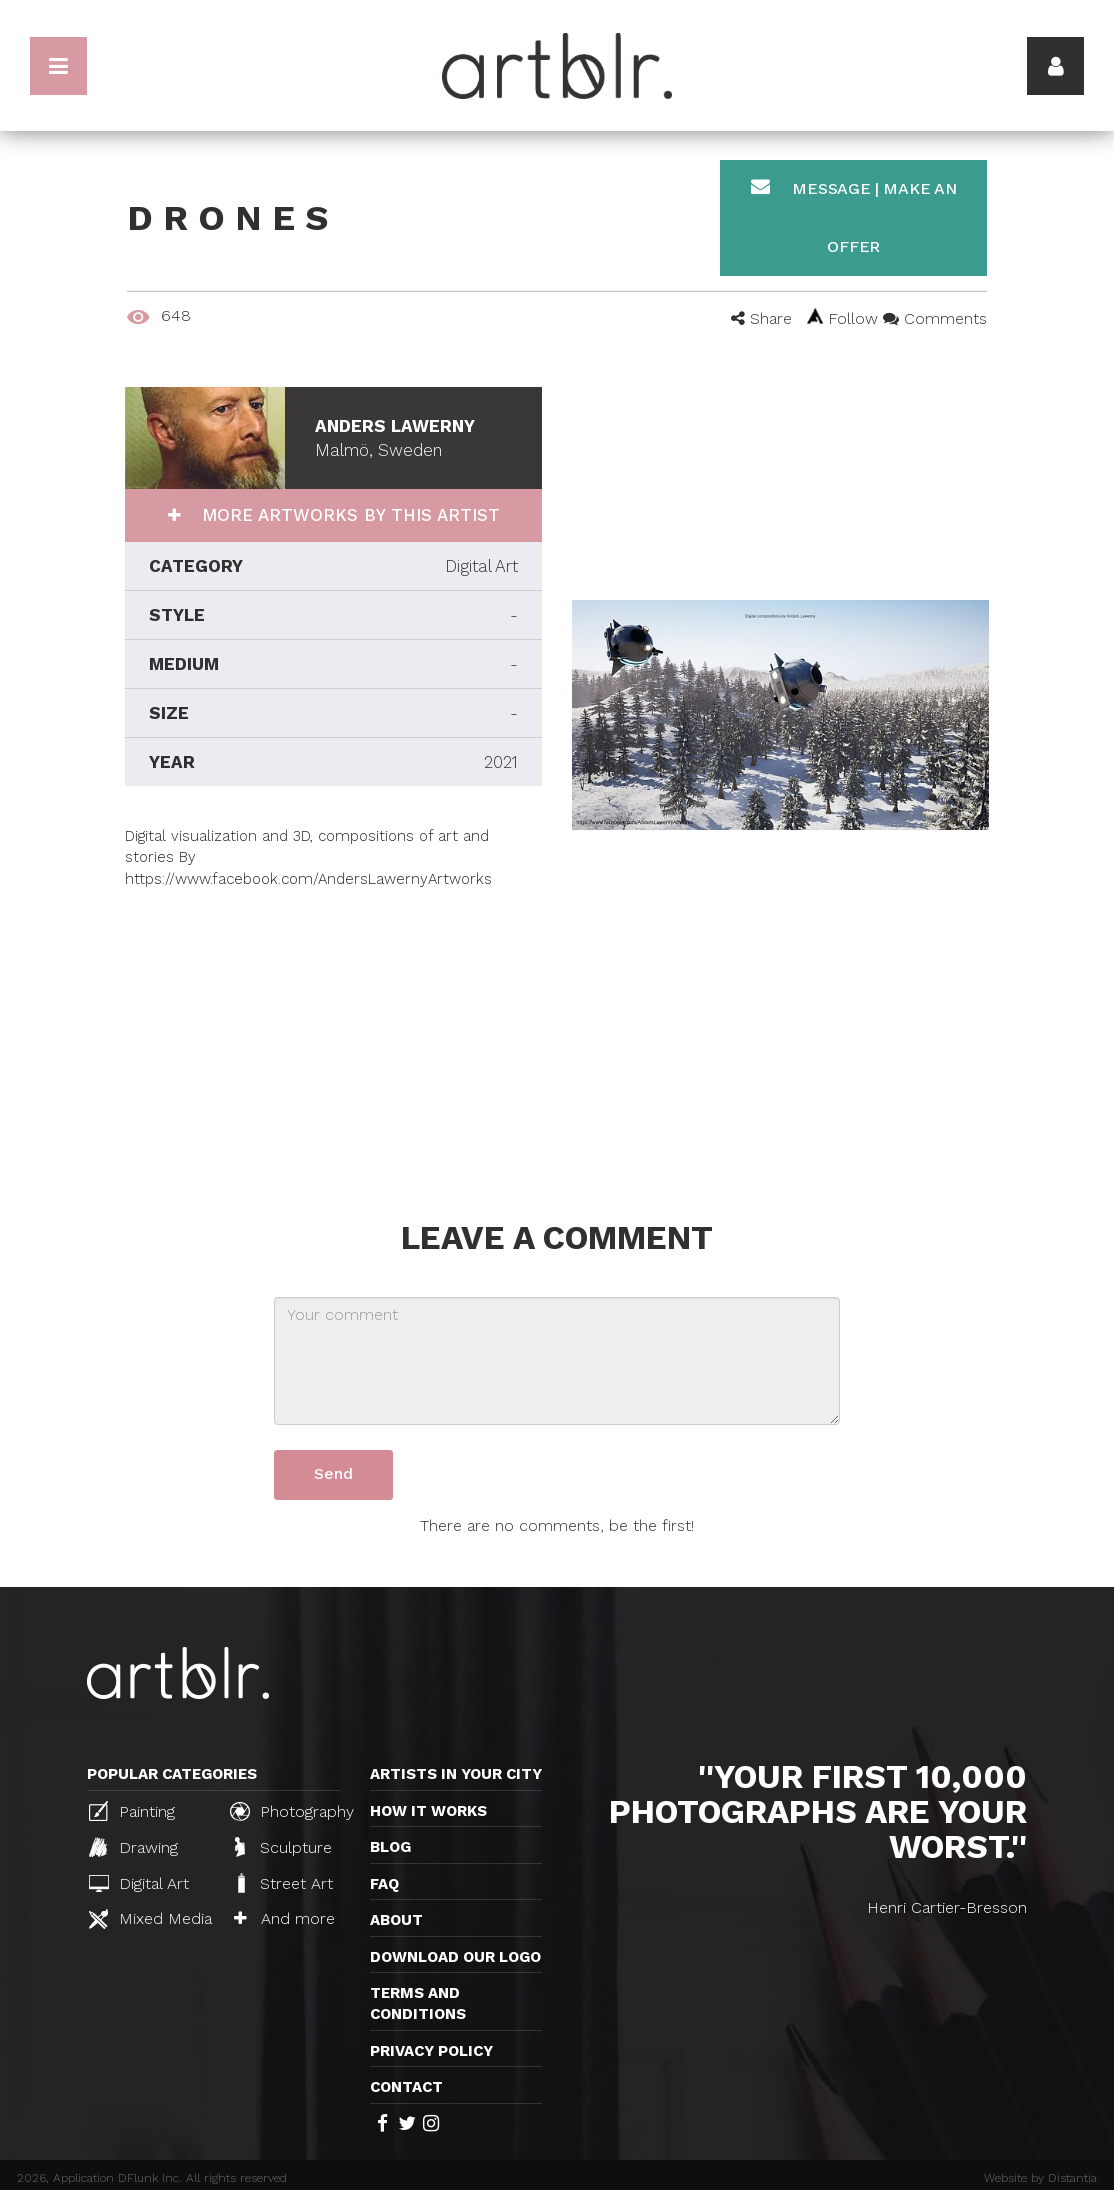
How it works (428, 1811)
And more (284, 1918)
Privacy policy (431, 2051)
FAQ (384, 1884)
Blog (390, 1847)
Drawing (133, 1847)
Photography (292, 1811)
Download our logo (455, 1957)
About (396, 1920)
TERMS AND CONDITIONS (418, 2003)
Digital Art (139, 1883)
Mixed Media (150, 1919)
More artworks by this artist (348, 515)
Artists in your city (456, 1774)
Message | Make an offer (853, 216)
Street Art (283, 1883)
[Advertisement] (333, 1030)
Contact (406, 2087)
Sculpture (283, 1847)
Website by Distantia (1040, 2178)
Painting (132, 1811)
